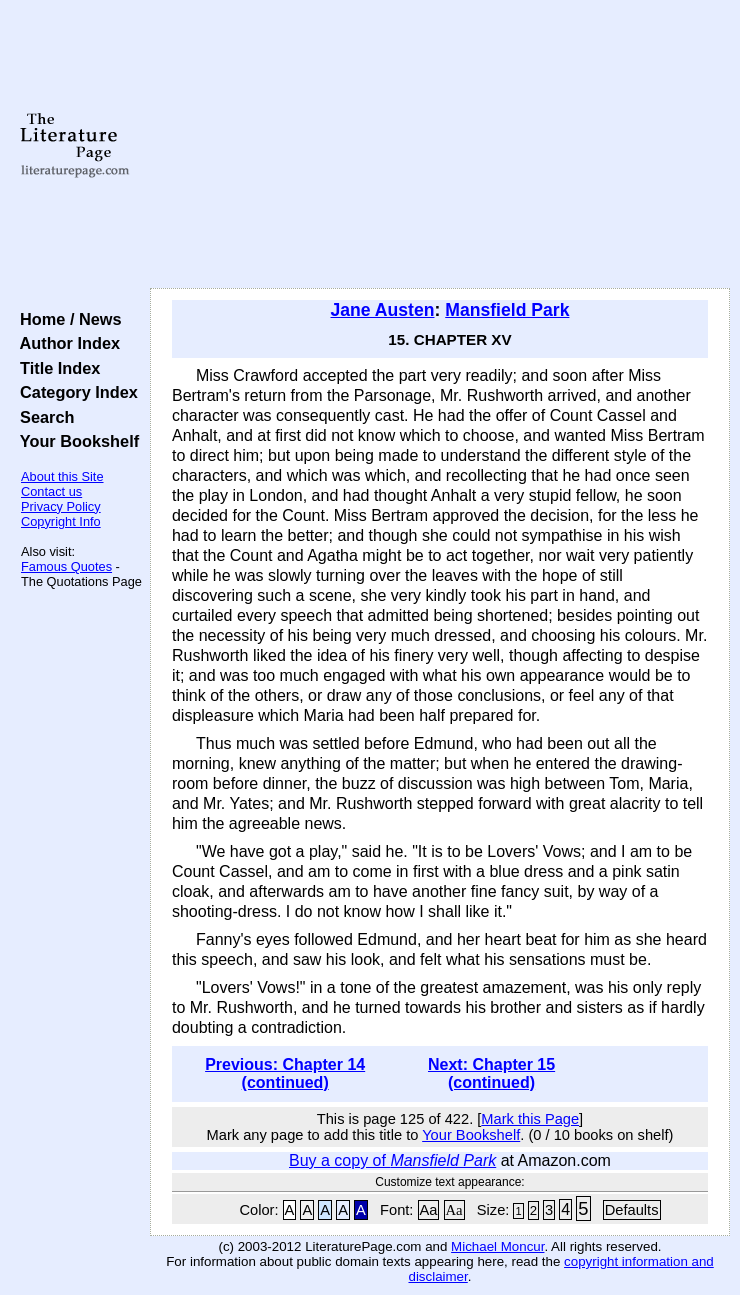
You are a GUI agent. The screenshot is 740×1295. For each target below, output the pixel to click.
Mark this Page (530, 1119)
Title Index (55, 368)
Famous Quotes (66, 566)
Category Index (74, 392)
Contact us (51, 491)
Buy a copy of (392, 1160)
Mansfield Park (507, 310)
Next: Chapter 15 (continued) (491, 1073)
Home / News (66, 319)
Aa (429, 1210)
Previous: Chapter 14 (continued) (285, 1073)
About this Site (62, 476)
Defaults (632, 1210)
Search (42, 417)
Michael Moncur (497, 1246)
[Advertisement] (440, 145)
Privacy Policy (61, 506)
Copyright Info (61, 521)
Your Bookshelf (75, 441)
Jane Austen (383, 310)
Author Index (65, 343)
